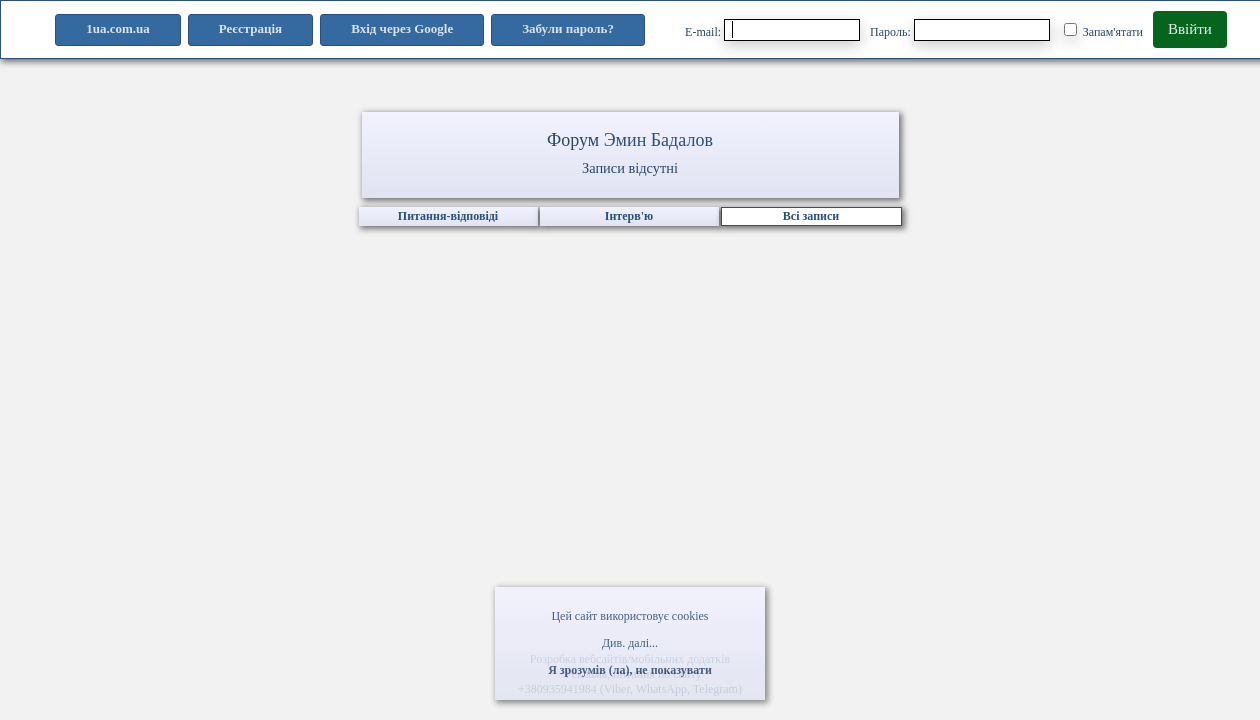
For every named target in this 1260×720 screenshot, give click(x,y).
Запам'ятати (1103, 31)
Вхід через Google (402, 28)
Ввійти (1190, 29)
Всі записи (811, 216)
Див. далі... (630, 643)
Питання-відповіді (448, 216)
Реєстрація (250, 28)
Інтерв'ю (629, 216)
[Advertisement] (630, 455)
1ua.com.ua (118, 28)
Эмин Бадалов (658, 140)
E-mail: (772, 30)
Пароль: (960, 30)
